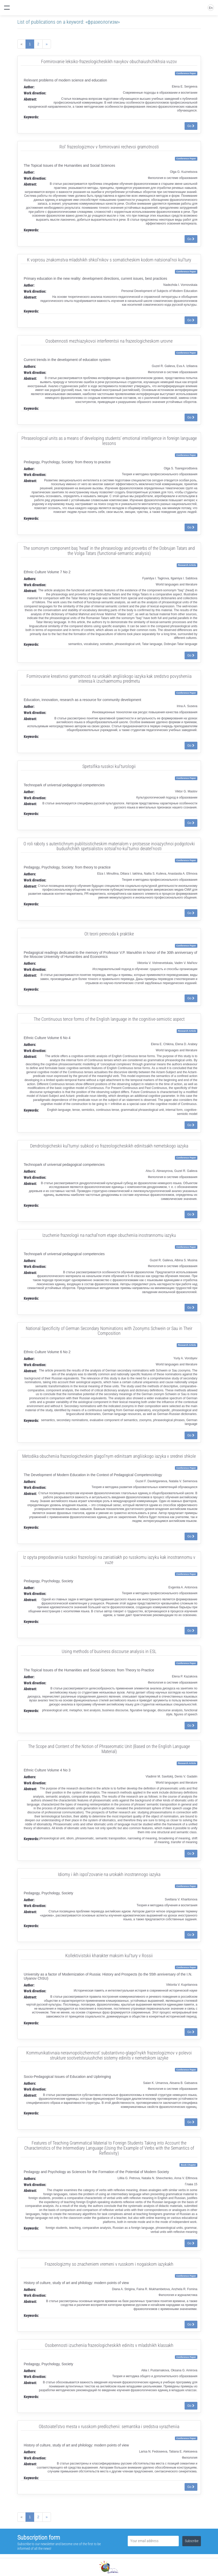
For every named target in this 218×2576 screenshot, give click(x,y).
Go (191, 126)
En (211, 8)
